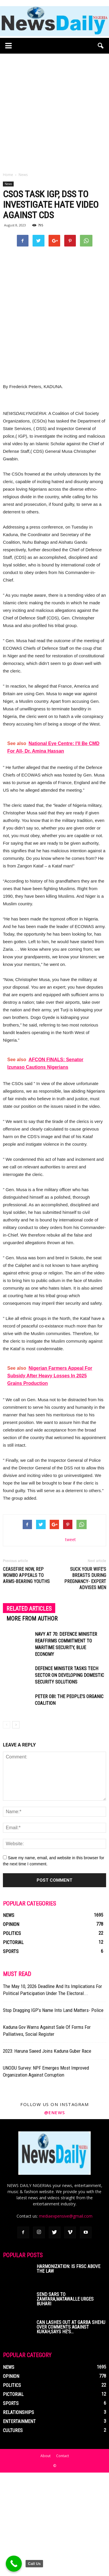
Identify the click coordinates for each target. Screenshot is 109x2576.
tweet (70, 1643)
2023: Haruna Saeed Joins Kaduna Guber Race (47, 2154)
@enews (54, 2216)
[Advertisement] (54, 111)
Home (8, 174)
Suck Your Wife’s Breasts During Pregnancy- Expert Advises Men (85, 1682)
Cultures (13, 2534)
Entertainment (19, 2525)
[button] (101, 46)
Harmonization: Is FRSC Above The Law (68, 2372)
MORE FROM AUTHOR (32, 1721)
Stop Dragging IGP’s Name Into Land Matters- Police (53, 2114)
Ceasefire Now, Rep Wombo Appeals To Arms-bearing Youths (26, 1679)
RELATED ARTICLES (29, 1712)
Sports (11, 2055)
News (8, 184)
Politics (12, 2037)
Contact (62, 2559)
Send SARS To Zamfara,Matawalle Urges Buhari (65, 2402)
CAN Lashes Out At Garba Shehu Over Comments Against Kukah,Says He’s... (71, 2430)
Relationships (18, 2516)
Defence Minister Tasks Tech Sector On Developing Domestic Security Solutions (69, 1778)
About (45, 2559)
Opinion (11, 2028)
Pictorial (13, 2046)
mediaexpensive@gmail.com (65, 2319)
